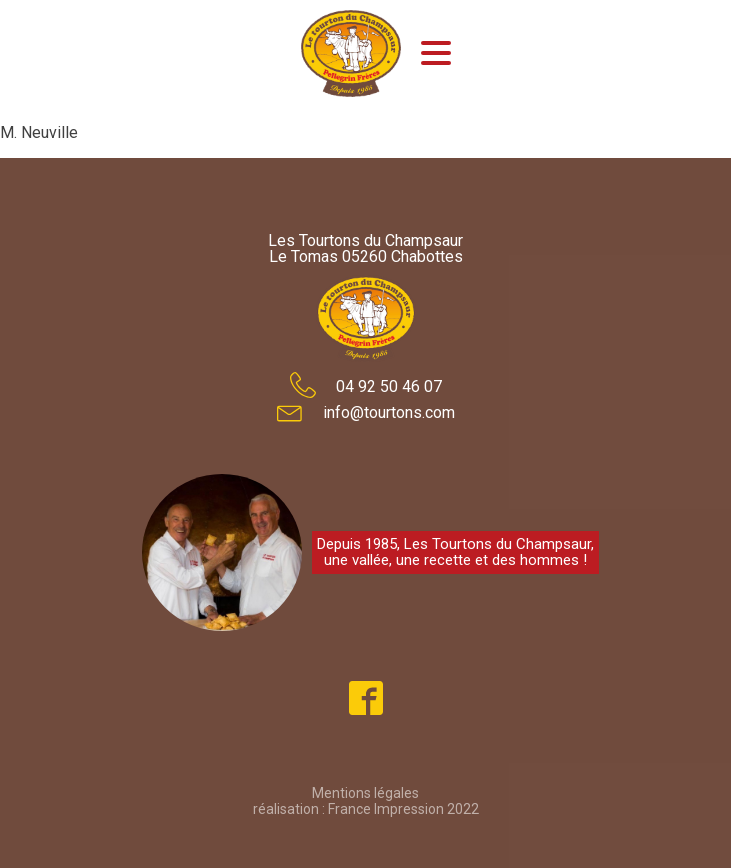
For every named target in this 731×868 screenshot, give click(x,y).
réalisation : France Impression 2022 (366, 809)
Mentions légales (365, 793)
